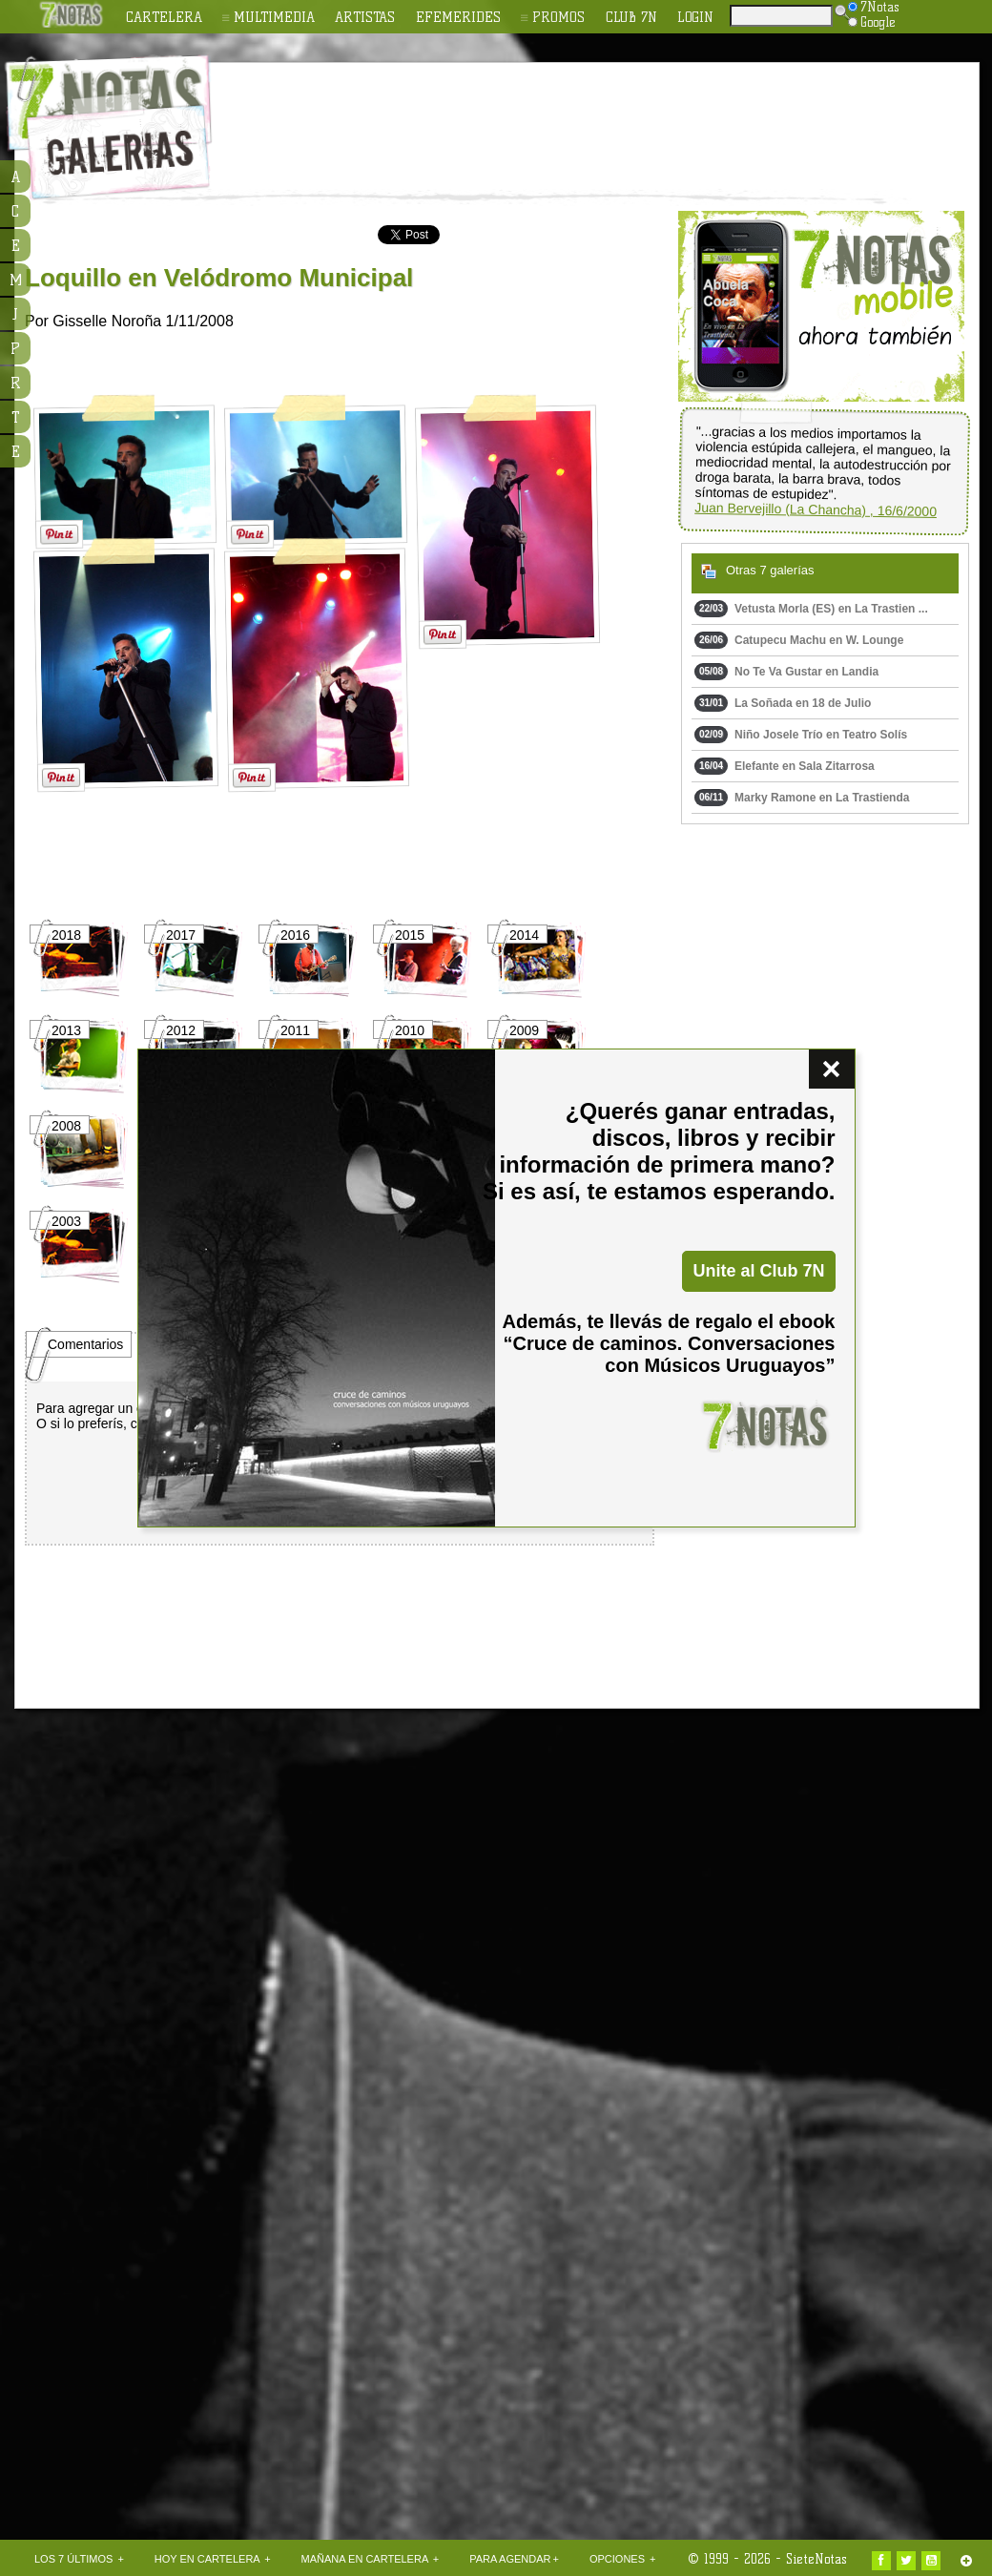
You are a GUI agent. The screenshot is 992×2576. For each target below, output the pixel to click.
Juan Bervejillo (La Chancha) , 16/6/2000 (815, 509)
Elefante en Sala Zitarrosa (784, 766)
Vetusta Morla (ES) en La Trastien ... (811, 608)
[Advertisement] (199, 1014)
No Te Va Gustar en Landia (786, 671)
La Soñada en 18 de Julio (782, 703)
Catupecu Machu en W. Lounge (798, 640)
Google (872, 22)
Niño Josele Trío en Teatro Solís (800, 734)
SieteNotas (816, 2558)
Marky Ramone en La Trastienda (801, 797)
